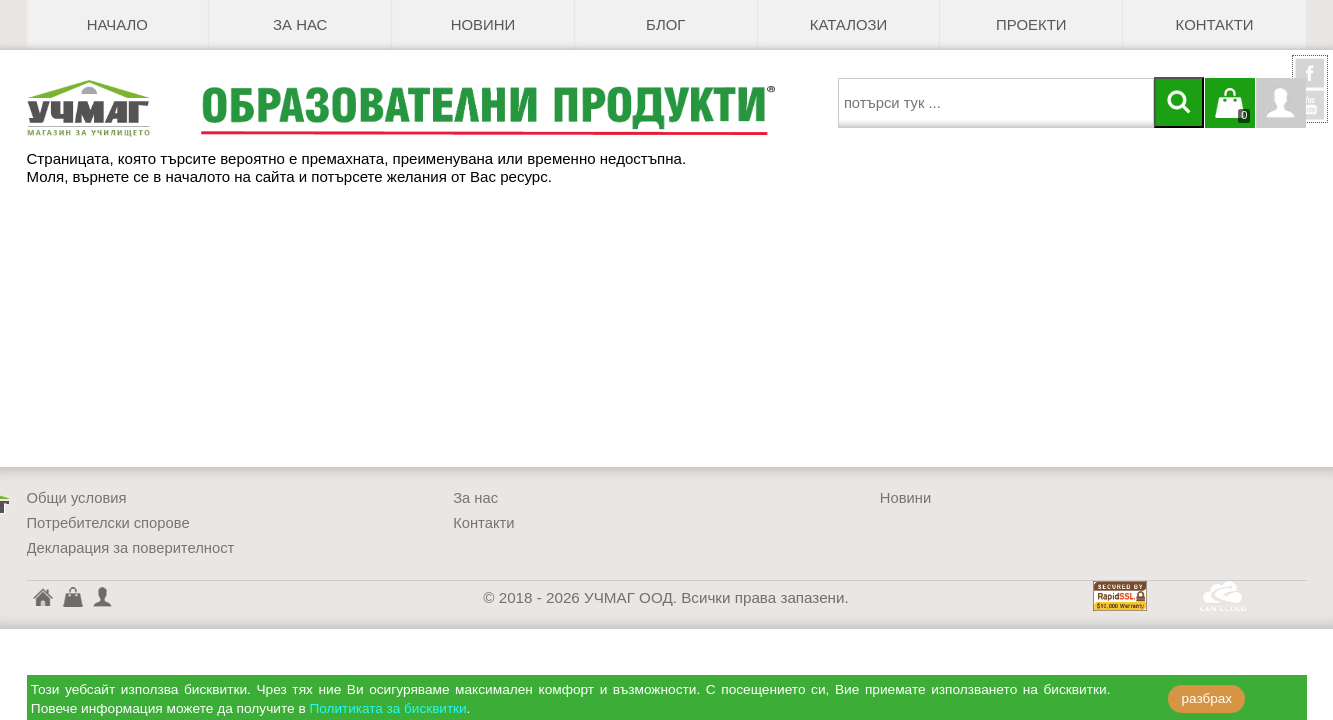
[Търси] (1179, 102)
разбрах (1207, 698)
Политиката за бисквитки (388, 708)
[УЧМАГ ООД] (114, 108)
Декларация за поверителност (131, 548)
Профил (1281, 103)
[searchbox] (996, 103)
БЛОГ (665, 25)
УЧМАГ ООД (42, 599)
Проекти (1031, 25)
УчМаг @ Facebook (1310, 81)
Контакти (1215, 25)
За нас (300, 25)
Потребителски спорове (108, 523)
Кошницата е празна (1230, 115)
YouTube (1310, 105)
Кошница (72, 596)
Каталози (848, 25)
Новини (483, 25)
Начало (117, 25)
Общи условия (77, 498)
